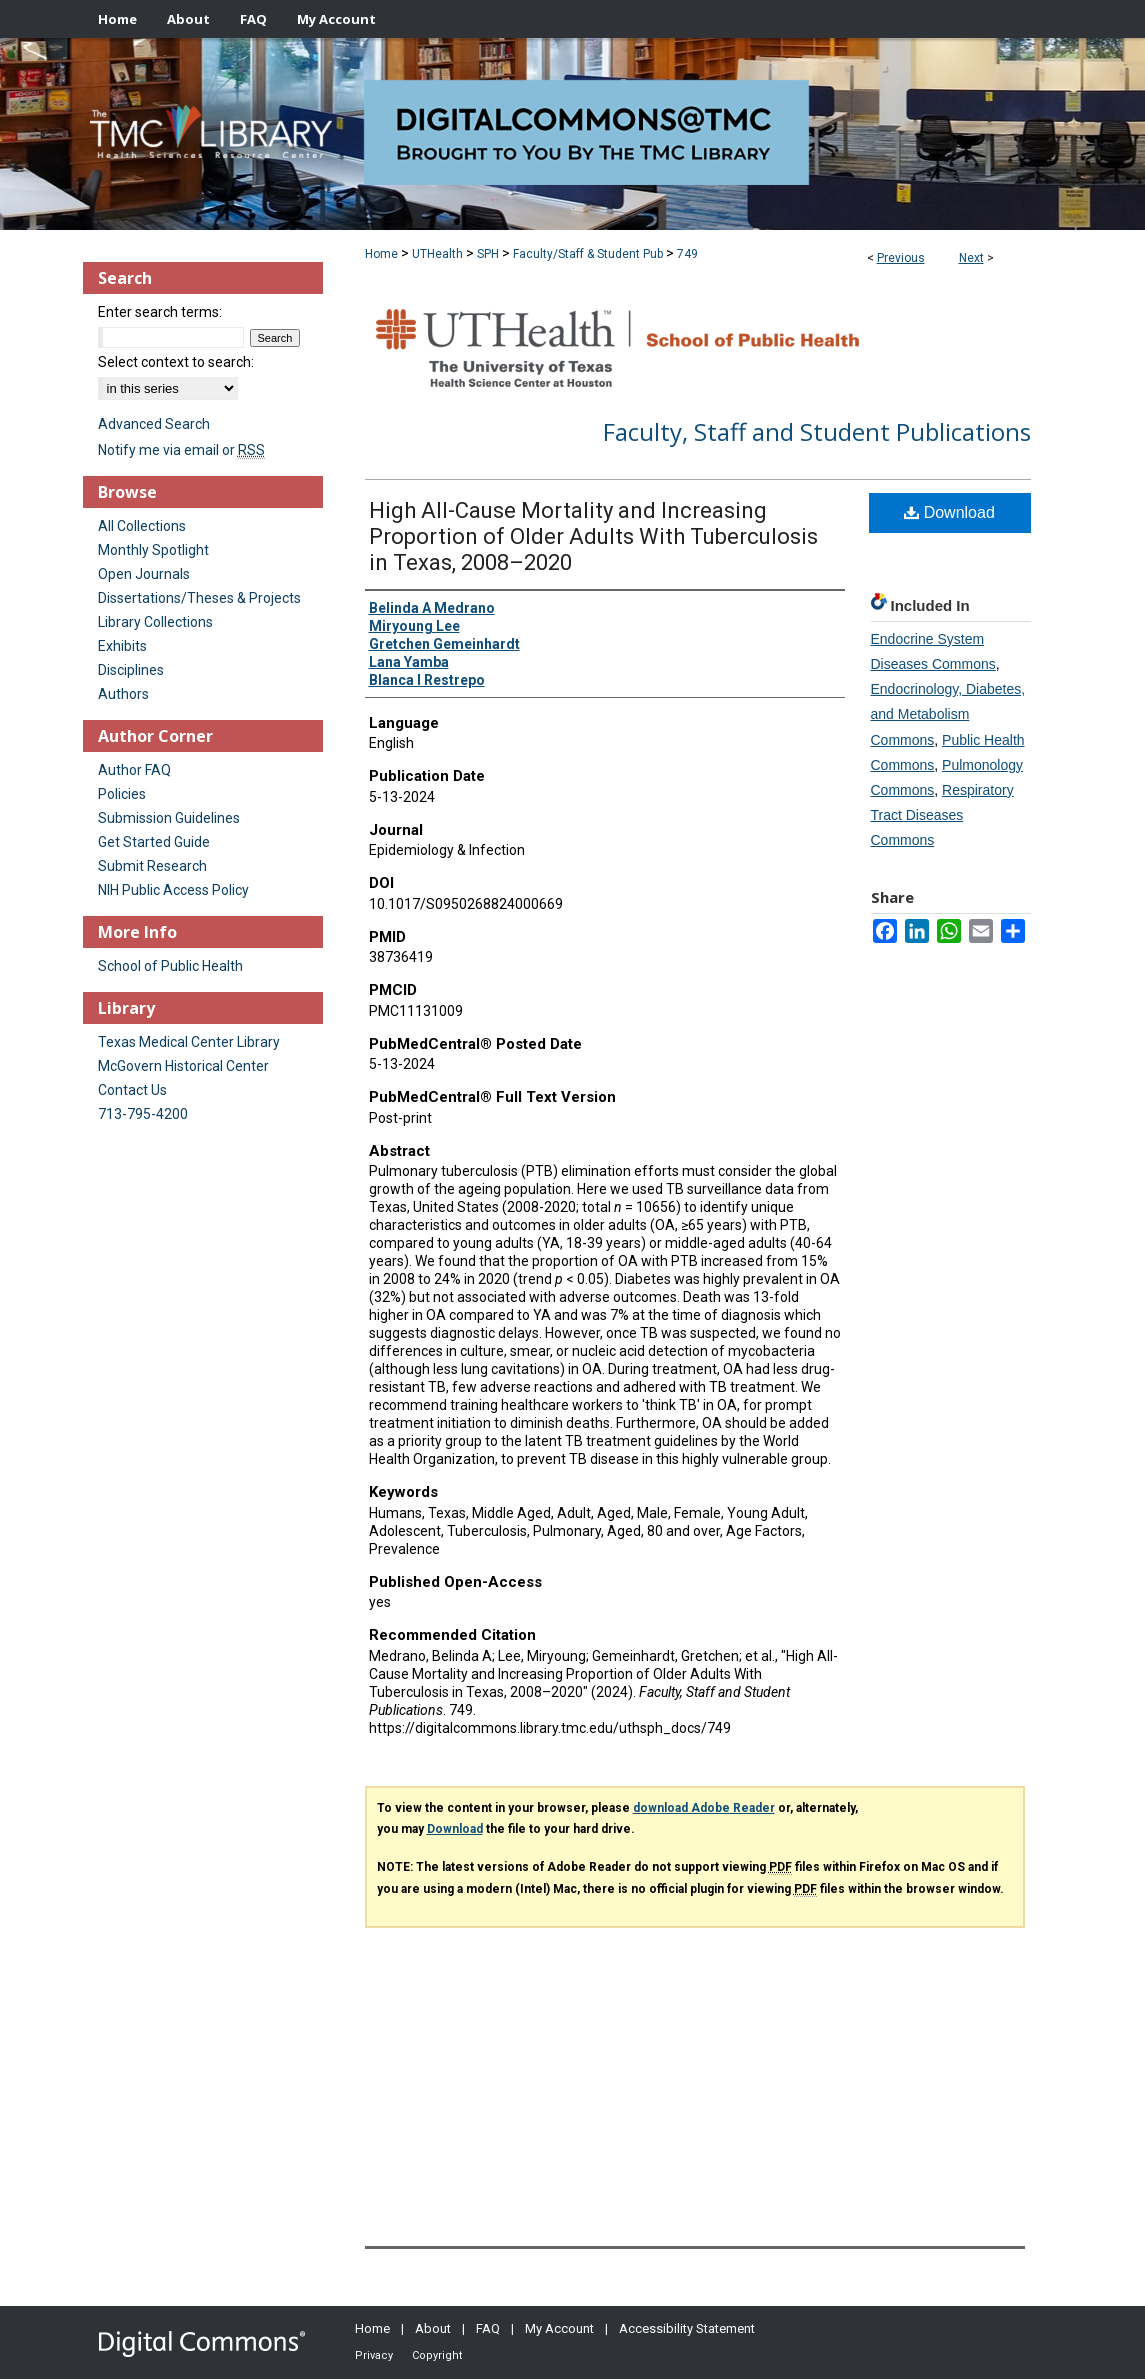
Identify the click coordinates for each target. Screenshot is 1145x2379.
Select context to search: (176, 362)
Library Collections (155, 622)
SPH (488, 254)
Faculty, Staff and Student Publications (817, 431)
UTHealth (437, 254)
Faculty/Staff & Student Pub (588, 254)
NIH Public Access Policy (173, 890)
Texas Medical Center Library (189, 1042)
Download (949, 512)
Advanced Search (154, 424)
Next (971, 258)
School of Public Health (170, 966)
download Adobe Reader (704, 1808)
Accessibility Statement (687, 2328)
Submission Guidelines (169, 818)
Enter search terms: (160, 312)
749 (687, 254)
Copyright (437, 2355)
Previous (901, 258)
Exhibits (122, 646)
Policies (122, 794)
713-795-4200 (143, 1114)
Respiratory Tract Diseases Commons (942, 815)
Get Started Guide (154, 842)
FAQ (488, 2328)
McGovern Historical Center (183, 1066)
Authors (123, 694)
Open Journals (144, 574)
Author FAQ (134, 770)
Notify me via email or (181, 450)
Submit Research (152, 866)
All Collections (142, 526)
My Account (559, 2328)
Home (381, 254)
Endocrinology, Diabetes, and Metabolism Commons (948, 714)
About (433, 2328)
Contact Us (132, 1090)
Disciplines (131, 670)
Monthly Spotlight (153, 550)
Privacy (374, 2355)
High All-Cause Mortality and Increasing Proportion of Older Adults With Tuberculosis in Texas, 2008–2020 (593, 536)
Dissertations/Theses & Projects (199, 598)
